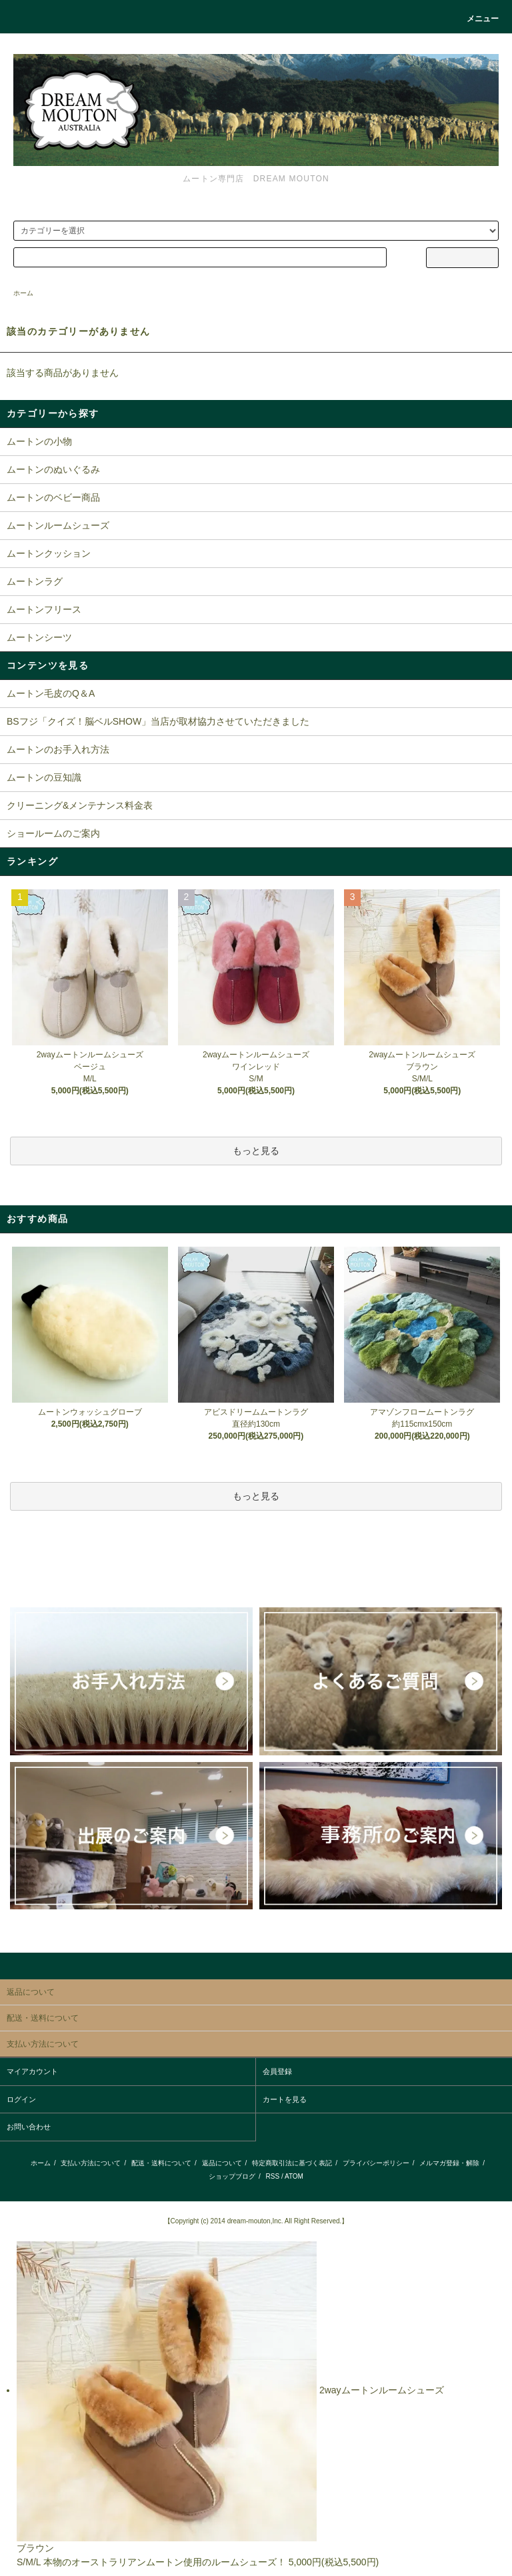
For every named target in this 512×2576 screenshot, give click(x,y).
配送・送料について (161, 2163)
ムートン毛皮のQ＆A (51, 693)
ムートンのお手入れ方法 (58, 749)
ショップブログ (232, 2176)
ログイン (21, 2099)
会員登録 (277, 2071)
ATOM (294, 2176)
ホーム (23, 293)
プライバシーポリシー (376, 2163)
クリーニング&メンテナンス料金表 (80, 805)
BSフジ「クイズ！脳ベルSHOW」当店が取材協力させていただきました (158, 721)
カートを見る (285, 2099)
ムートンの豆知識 (44, 777)
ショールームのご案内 (53, 833)
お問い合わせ (29, 2127)
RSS (273, 2176)
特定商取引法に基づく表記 (292, 2163)
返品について (222, 2163)
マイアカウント (32, 2071)
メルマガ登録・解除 (449, 2163)
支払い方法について (91, 2163)
